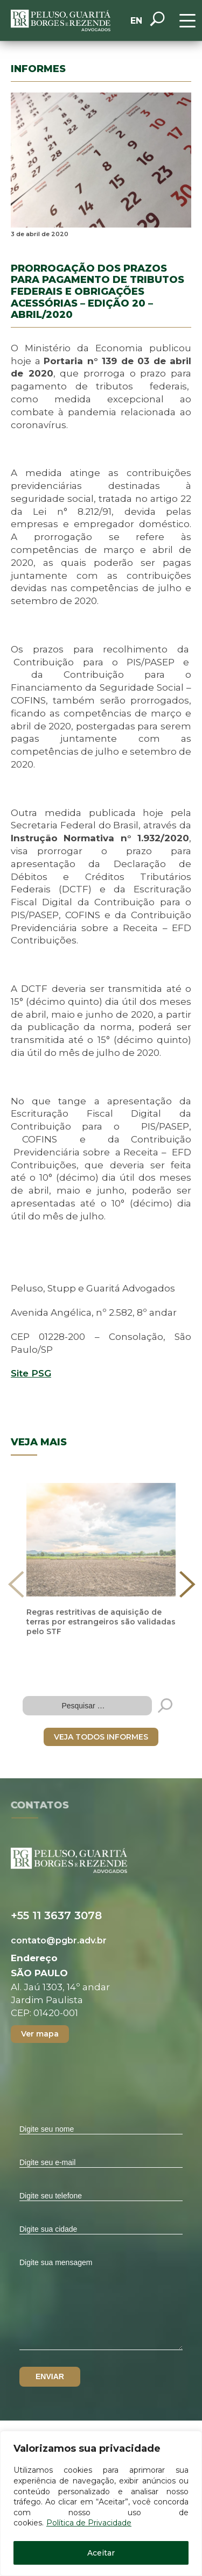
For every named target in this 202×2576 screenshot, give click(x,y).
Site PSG (31, 1373)
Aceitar (101, 2553)
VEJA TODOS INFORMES (101, 1737)
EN (136, 21)
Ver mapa (40, 2034)
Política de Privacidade (88, 2523)
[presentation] (16, 1584)
